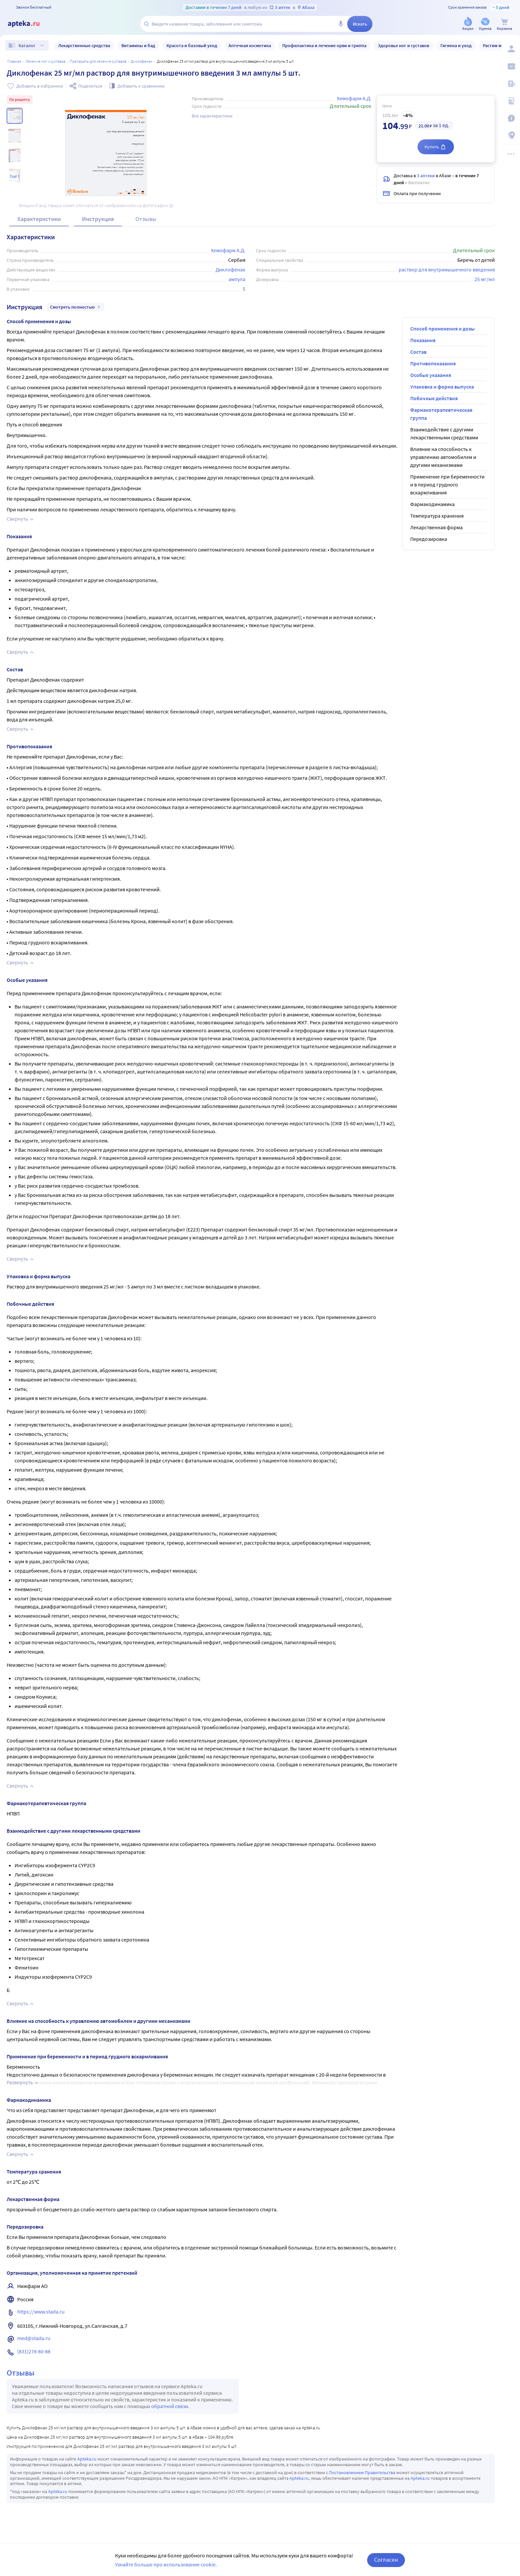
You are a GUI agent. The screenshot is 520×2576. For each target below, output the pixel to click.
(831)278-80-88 (33, 2351)
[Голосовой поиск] (340, 24)
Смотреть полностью (75, 307)
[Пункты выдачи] (510, 135)
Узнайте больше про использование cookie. (166, 2564)
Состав (418, 351)
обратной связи (169, 2406)
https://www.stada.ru (41, 2311)
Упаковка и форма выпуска (442, 386)
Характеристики (39, 219)
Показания (422, 340)
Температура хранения (437, 515)
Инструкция (98, 219)
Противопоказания (433, 363)
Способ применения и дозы (442, 328)
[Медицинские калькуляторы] (510, 101)
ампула (236, 279)
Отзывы (146, 219)
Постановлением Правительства (362, 2472)
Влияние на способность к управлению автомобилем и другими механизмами (443, 457)
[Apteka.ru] (29, 24)
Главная (14, 61)
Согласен (386, 2559)
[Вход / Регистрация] (510, 48)
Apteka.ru (87, 2459)
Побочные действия (434, 398)
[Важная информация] (510, 118)
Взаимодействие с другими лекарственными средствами (444, 433)
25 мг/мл (485, 279)
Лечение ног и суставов (45, 61)
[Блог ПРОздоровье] (510, 83)
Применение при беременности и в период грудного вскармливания (447, 484)
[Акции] (468, 24)
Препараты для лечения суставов (98, 61)
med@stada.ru (33, 2338)
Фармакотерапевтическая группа (441, 413)
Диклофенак (142, 61)
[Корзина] (504, 24)
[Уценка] (485, 24)
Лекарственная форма (436, 527)
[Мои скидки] (510, 66)
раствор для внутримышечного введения (447, 269)
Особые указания (430, 375)
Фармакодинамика (432, 504)
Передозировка (428, 539)
